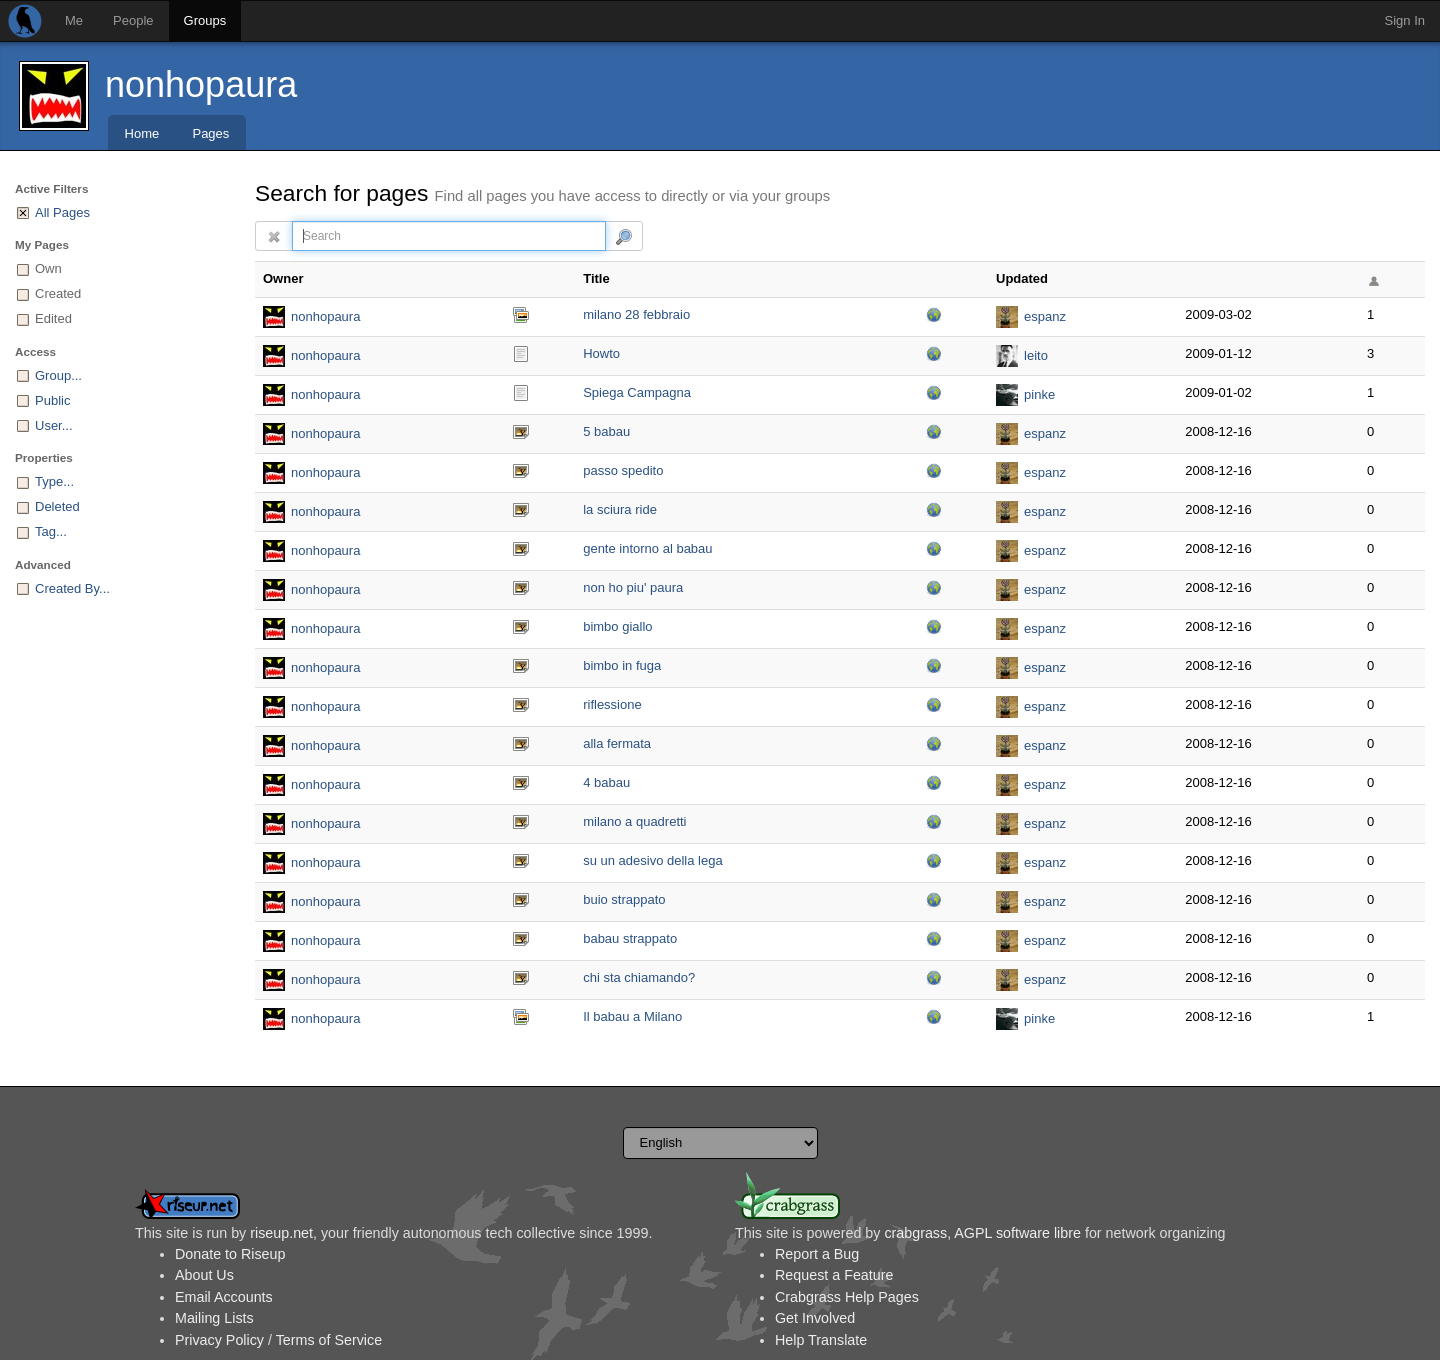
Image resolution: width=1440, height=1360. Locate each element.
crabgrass (915, 1233)
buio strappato (624, 899)
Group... (58, 375)
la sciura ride (620, 509)
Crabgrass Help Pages (847, 1297)
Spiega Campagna (637, 392)
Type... (54, 481)
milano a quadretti (634, 821)
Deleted (57, 506)
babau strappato (630, 938)
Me (74, 20)
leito (1036, 355)
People (133, 20)
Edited (53, 318)
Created (58, 293)
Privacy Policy (219, 1340)
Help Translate (821, 1340)
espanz (1045, 316)
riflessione (612, 704)
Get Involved (815, 1318)
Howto (601, 353)
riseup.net (281, 1233)
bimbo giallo (617, 626)
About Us (204, 1275)
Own (48, 268)
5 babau (606, 431)
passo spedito (623, 470)
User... (54, 425)
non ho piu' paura (633, 587)
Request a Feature (834, 1275)
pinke (1039, 394)
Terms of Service (329, 1340)
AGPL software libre (1017, 1233)
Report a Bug (817, 1254)
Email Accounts (224, 1297)
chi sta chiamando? (639, 977)
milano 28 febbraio (636, 314)
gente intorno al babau (647, 548)
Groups (205, 20)
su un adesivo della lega (653, 860)
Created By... (72, 588)
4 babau (606, 782)
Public (52, 400)
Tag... (51, 531)
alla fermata (617, 743)
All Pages (62, 212)
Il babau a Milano (632, 1016)
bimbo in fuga (622, 665)
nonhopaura (201, 84)
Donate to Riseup (230, 1254)
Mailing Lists (214, 1318)
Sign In (1405, 20)
